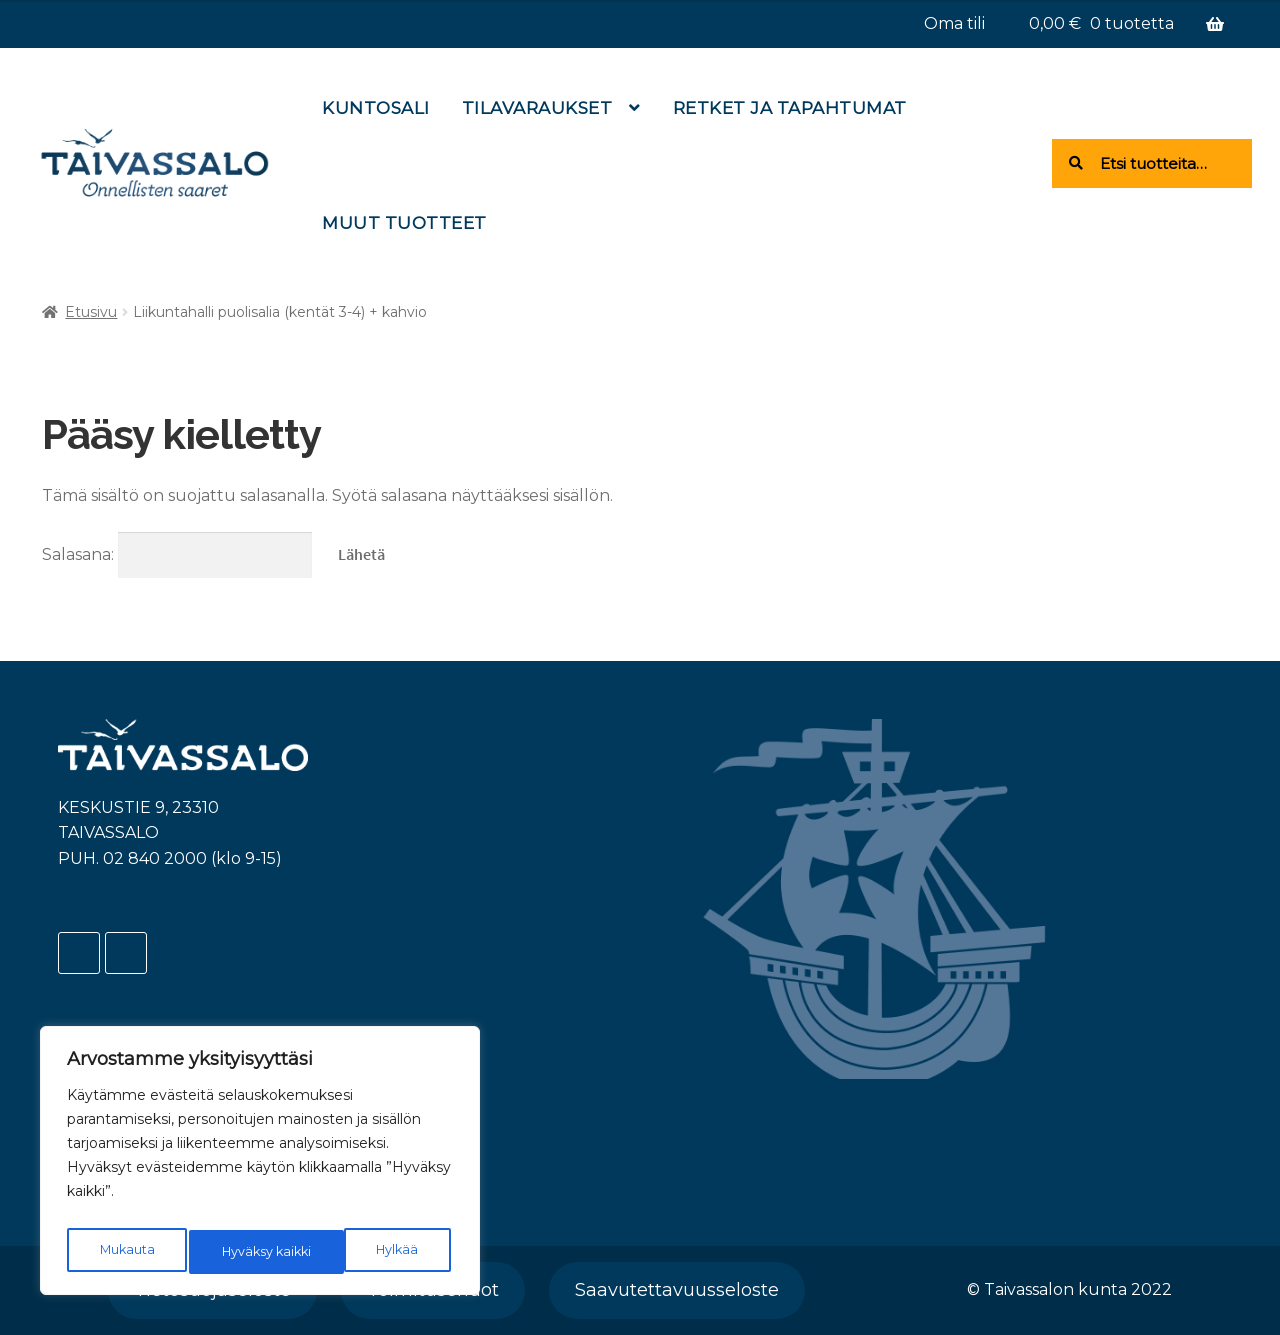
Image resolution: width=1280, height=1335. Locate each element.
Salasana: (177, 554)
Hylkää (240, 1252)
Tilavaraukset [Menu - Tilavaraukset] (537, 108)
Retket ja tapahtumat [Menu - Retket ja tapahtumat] (790, 108)
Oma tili (954, 23)
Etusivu (91, 312)
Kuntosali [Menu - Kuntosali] (376, 108)
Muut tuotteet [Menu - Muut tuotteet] (404, 223)
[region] (260, 1166)
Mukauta (125, 1252)
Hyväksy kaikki (375, 1252)
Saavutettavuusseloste (677, 1290)
